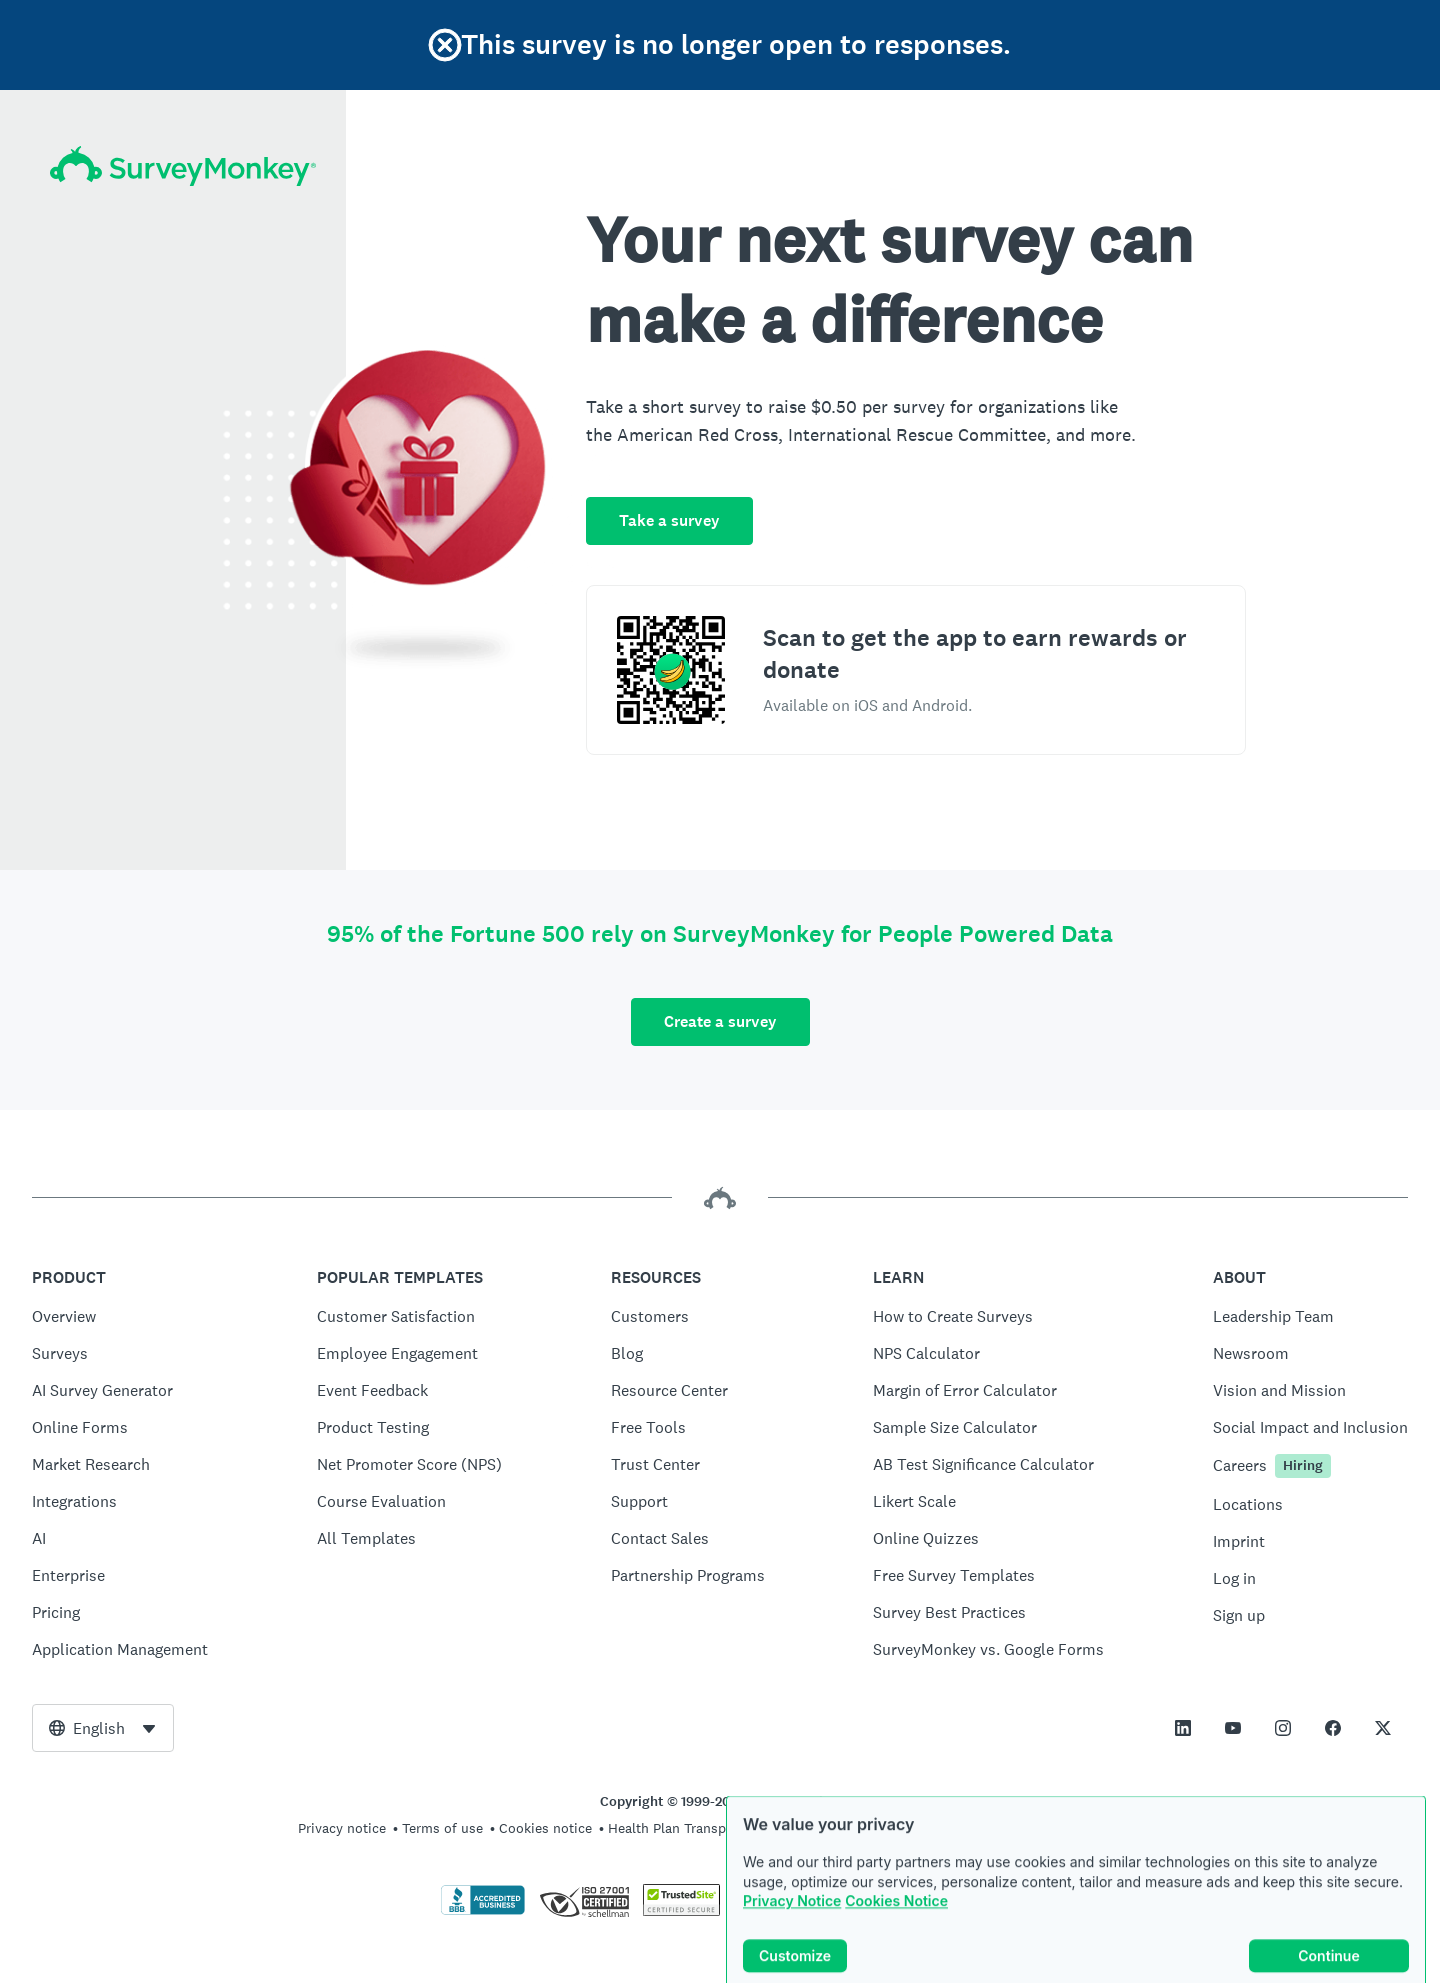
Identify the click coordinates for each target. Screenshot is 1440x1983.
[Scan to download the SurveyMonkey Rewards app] (671, 670)
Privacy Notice (792, 1930)
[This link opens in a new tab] (1183, 1728)
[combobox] (103, 1728)
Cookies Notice (896, 1930)
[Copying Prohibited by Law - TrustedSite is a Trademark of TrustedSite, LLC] (681, 1911)
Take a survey (669, 520)
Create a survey (720, 1021)
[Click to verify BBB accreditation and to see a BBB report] (483, 1911)
